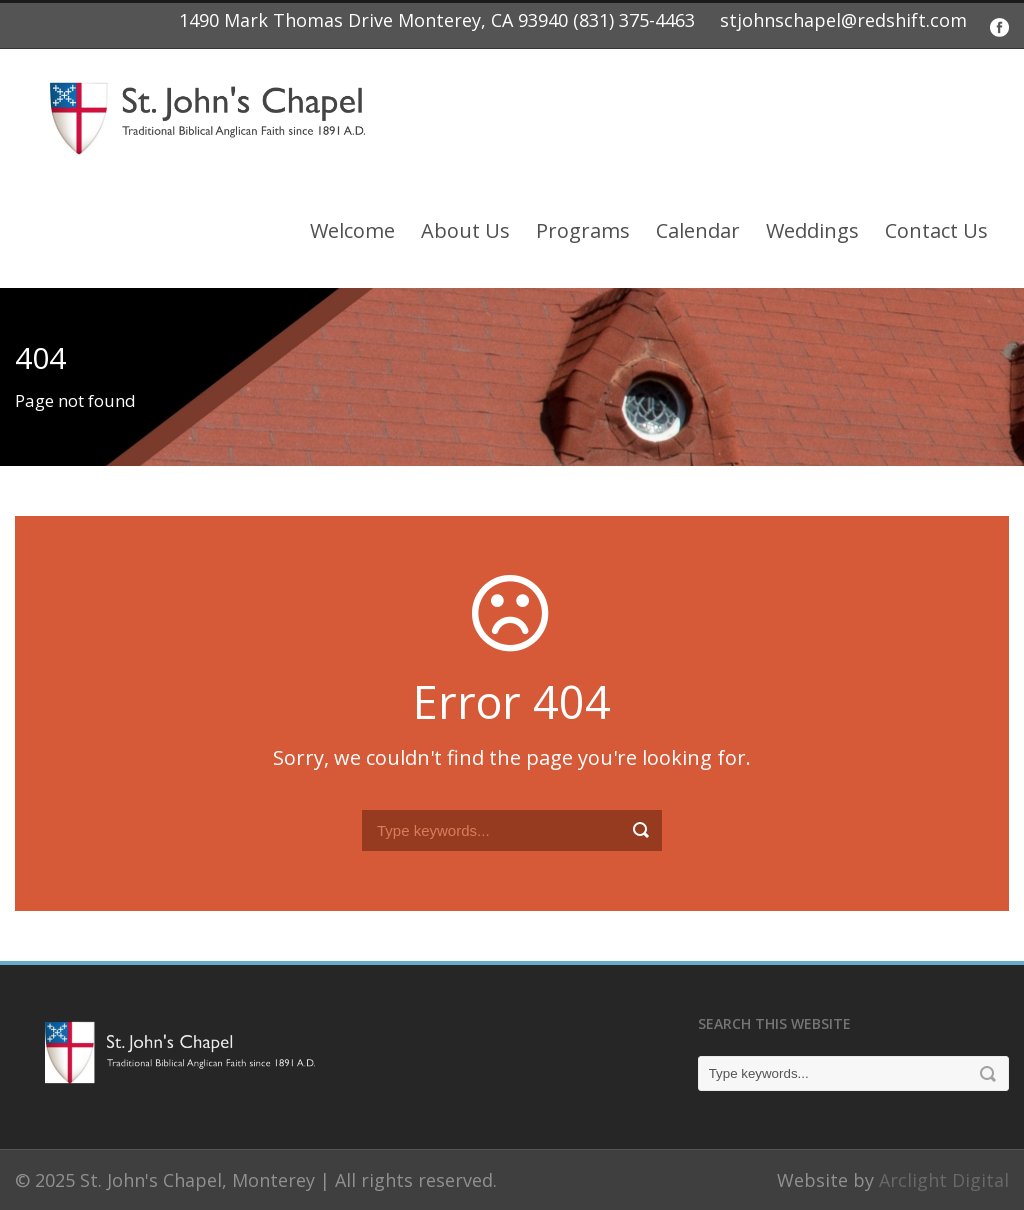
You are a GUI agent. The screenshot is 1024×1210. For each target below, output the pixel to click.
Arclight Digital (944, 1180)
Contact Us (936, 230)
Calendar (698, 230)
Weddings (812, 230)
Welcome (352, 230)
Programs (583, 230)
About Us (465, 230)
